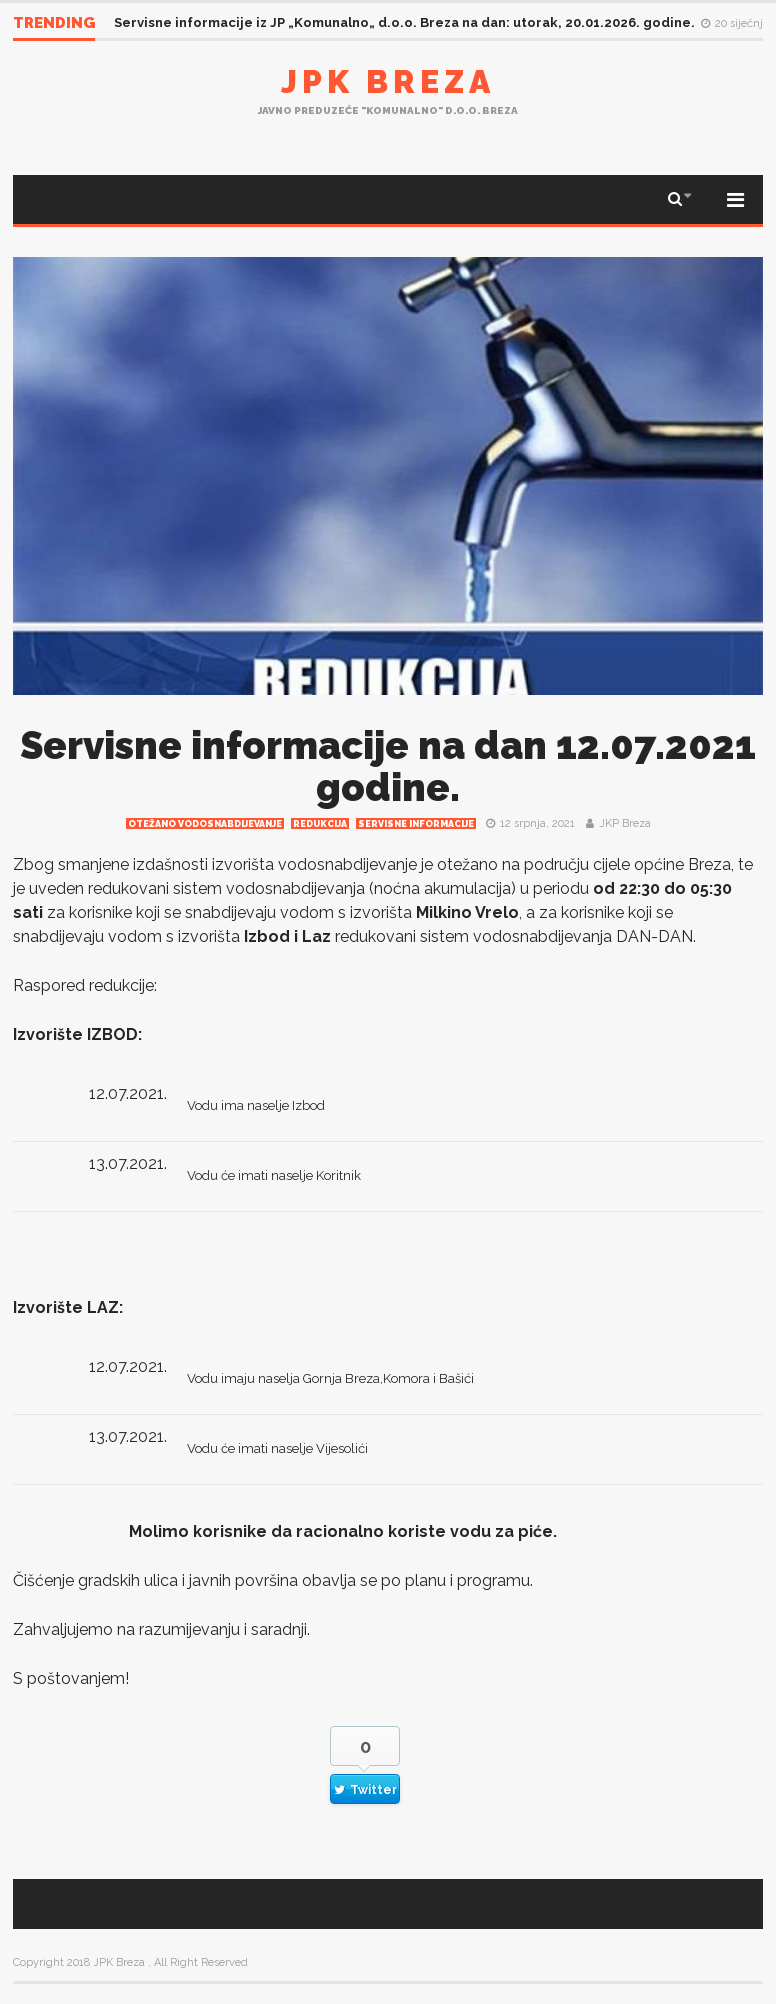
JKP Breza (625, 823)
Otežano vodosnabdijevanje (205, 824)
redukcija (320, 824)
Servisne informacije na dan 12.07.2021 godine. (388, 766)
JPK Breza (388, 81)
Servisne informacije (416, 824)
